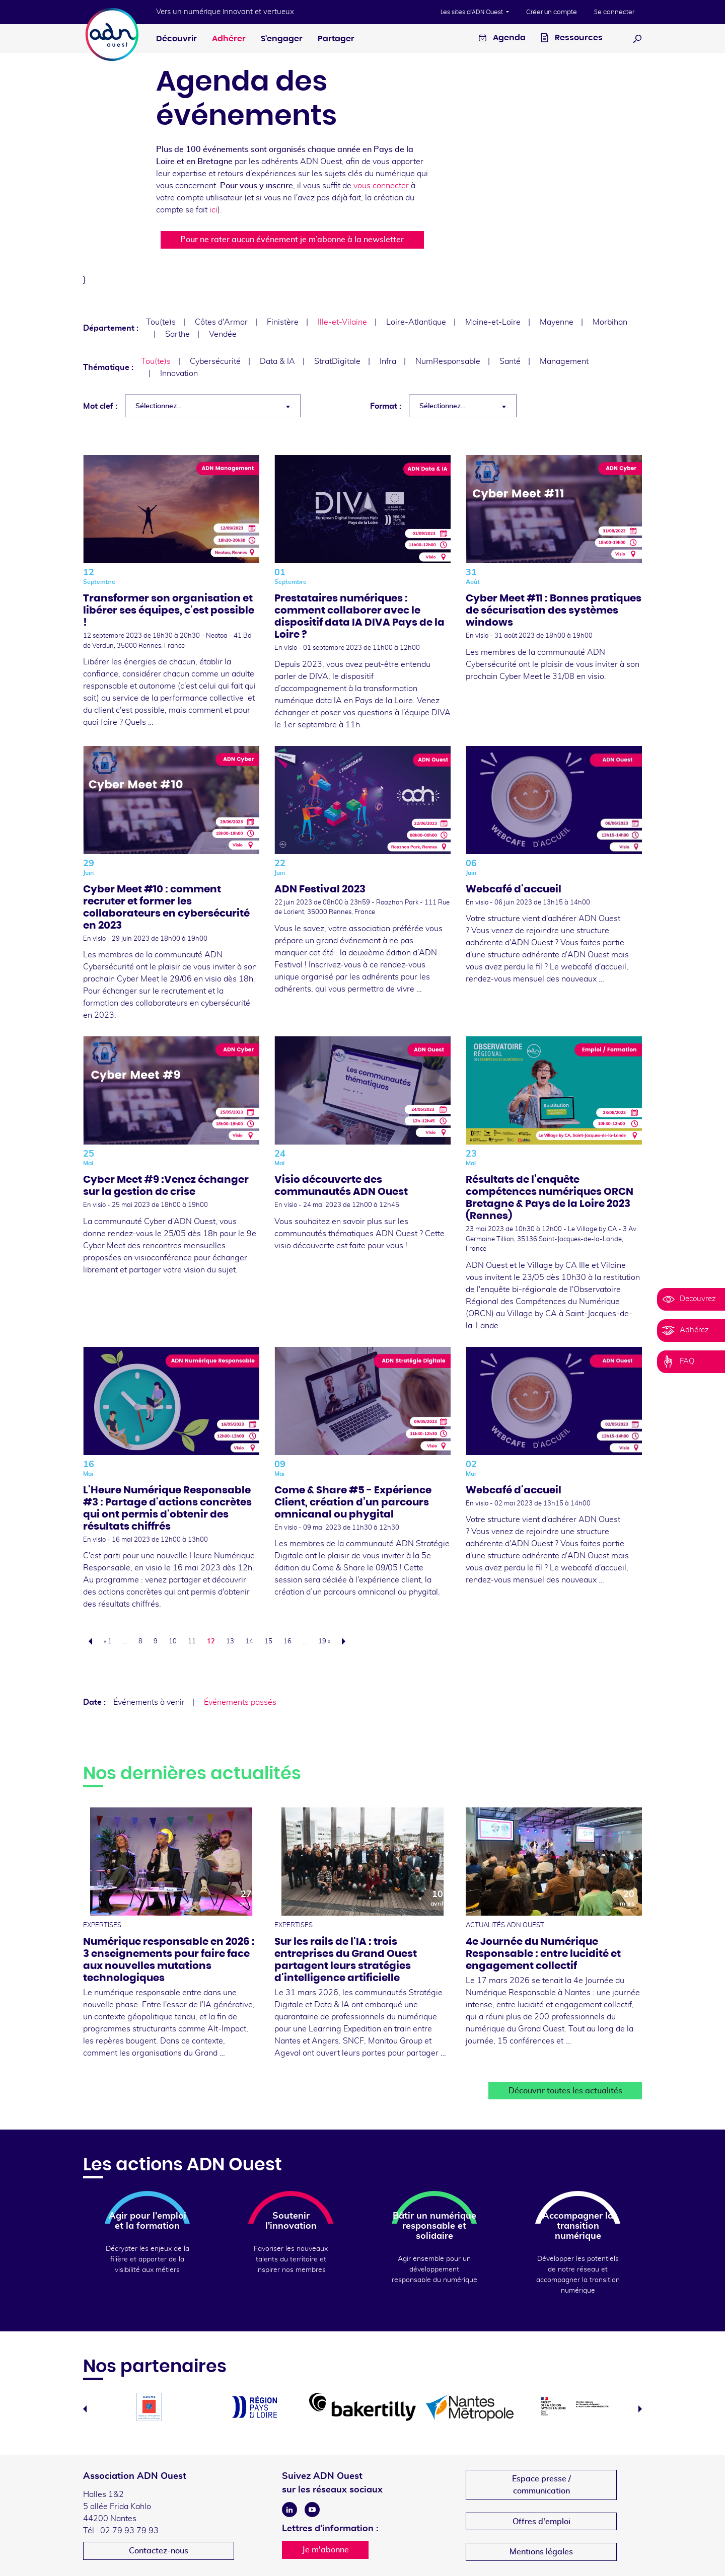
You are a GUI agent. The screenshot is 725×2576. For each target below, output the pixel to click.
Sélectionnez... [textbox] (158, 406)
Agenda (502, 39)
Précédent (87, 1641)
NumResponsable (447, 361)
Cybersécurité (215, 361)
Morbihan (610, 322)
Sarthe (177, 334)
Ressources (572, 39)
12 (211, 1641)
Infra (388, 361)
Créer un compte (551, 12)
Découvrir (176, 39)
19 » (324, 1641)
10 (173, 1641)
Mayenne (556, 322)
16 (287, 1641)
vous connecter (381, 186)
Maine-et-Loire (493, 322)
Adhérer (229, 39)
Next (640, 2408)
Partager (336, 39)
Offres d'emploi (541, 2522)
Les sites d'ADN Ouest (472, 12)
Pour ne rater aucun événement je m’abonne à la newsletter (292, 240)
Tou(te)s (161, 322)
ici (213, 210)
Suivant (346, 1641)
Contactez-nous (158, 2551)
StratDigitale (337, 361)
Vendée (223, 334)
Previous (85, 2408)
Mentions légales (541, 2552)
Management (564, 361)
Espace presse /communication (541, 2485)
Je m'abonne (325, 2550)
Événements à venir (149, 1702)
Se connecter (614, 12)
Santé (510, 361)
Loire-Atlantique (416, 322)
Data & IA (277, 361)
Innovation (179, 373)
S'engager (282, 39)
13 (230, 1641)
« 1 (108, 1641)
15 (268, 1641)
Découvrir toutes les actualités (565, 2091)
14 (249, 1641)
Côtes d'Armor (221, 322)
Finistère (283, 322)
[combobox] (213, 406)
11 (192, 1641)
